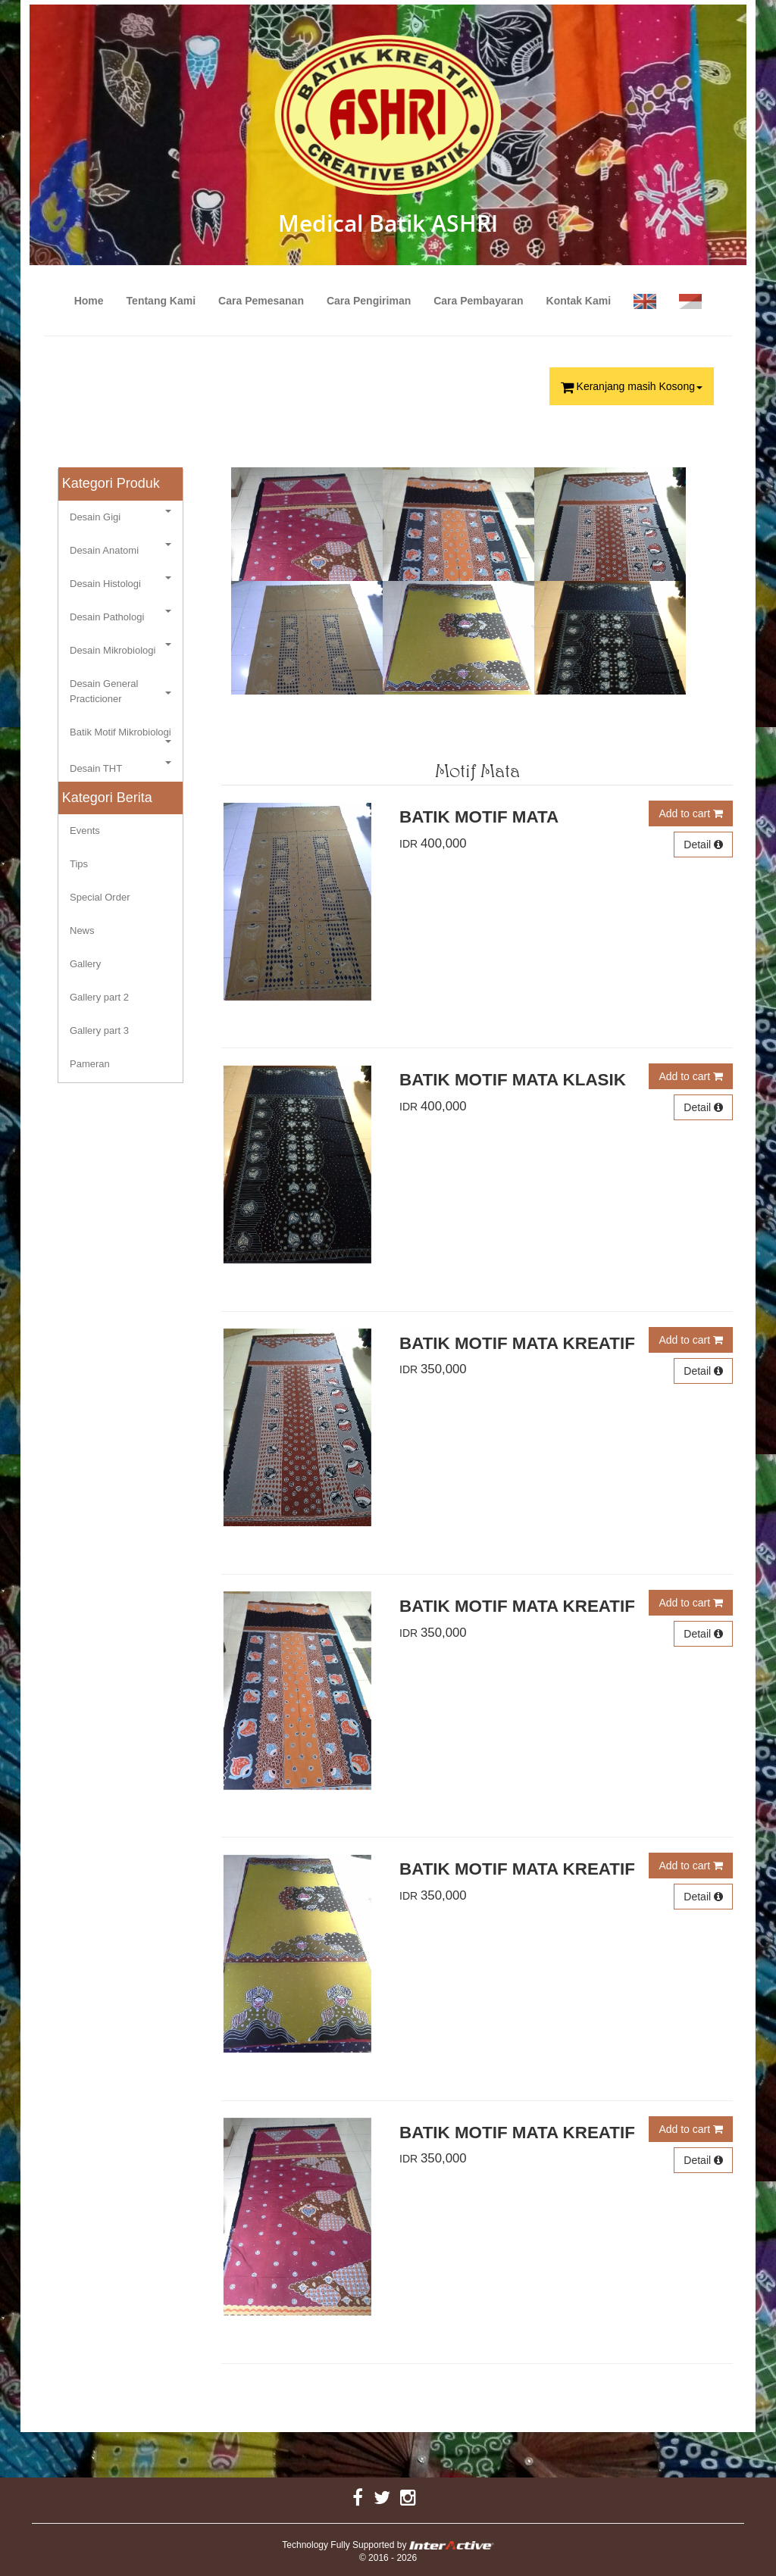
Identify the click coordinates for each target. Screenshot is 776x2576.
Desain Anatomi (120, 549)
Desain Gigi (120, 516)
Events (85, 830)
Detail (703, 844)
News (82, 930)
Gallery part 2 (99, 997)
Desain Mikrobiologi (120, 649)
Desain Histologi (120, 582)
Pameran (90, 1063)
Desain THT (120, 767)
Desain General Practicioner (120, 691)
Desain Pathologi (120, 616)
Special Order (100, 897)
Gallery (85, 964)
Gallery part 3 (99, 1030)
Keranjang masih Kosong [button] (631, 386)
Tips (79, 864)
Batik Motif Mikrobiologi (120, 734)
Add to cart (691, 813)
